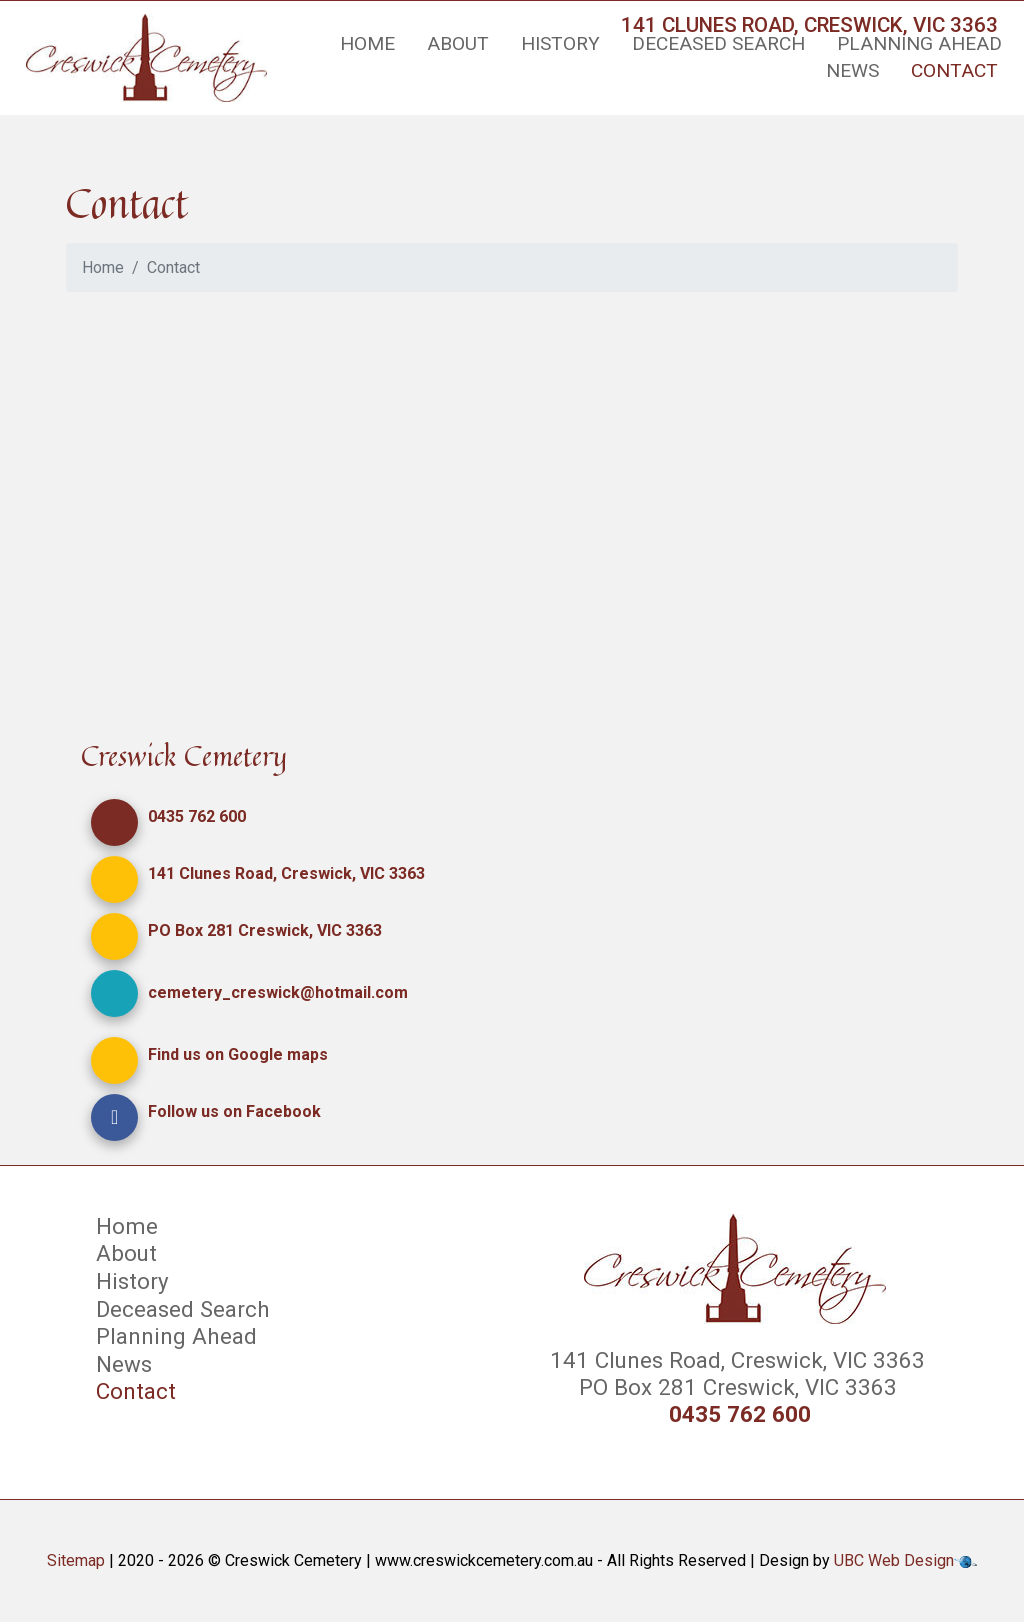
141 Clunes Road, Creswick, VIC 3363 (286, 873)
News (852, 70)
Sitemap (76, 1560)
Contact (954, 70)
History (560, 43)
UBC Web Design (894, 1560)
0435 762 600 (197, 816)
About (458, 43)
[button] (114, 822)
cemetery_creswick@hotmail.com (278, 992)
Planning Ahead (919, 43)
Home (367, 43)
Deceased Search (718, 43)
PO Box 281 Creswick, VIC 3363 (265, 930)
